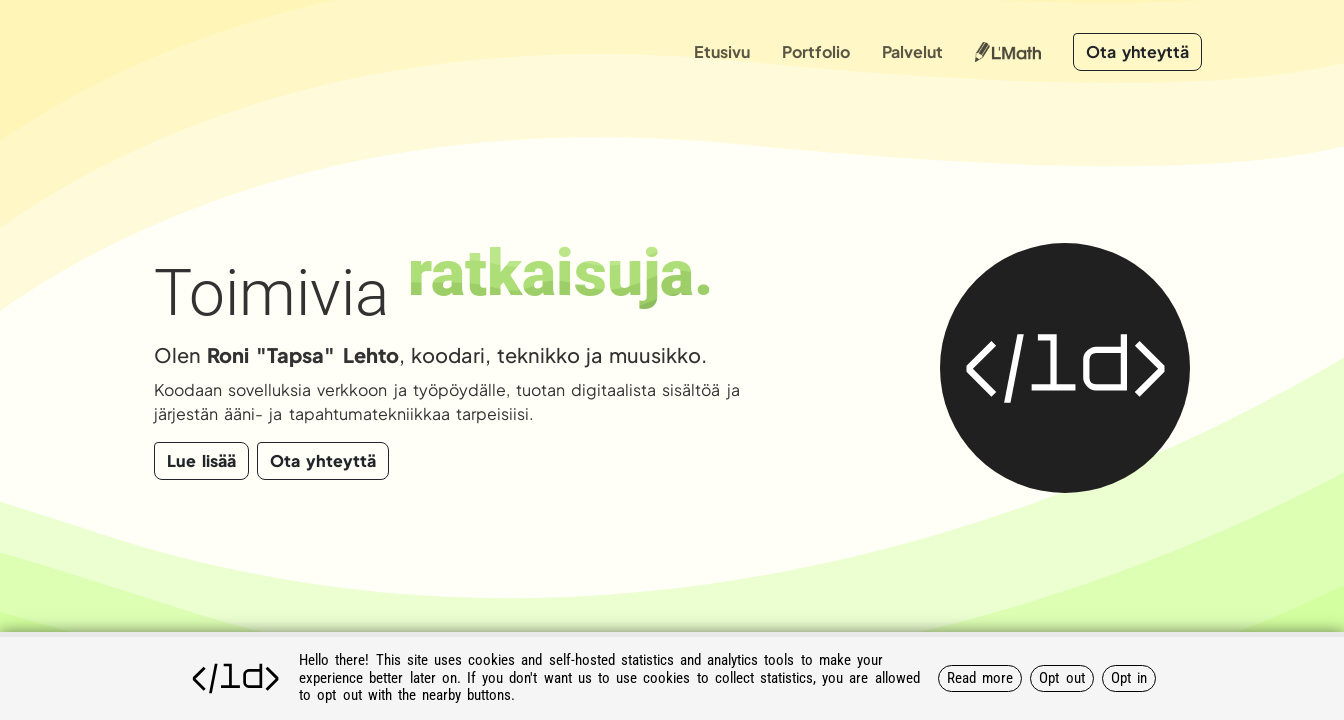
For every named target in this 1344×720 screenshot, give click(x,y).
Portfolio (816, 51)
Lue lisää (201, 460)
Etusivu (722, 51)
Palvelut (912, 51)
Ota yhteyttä (1137, 51)
